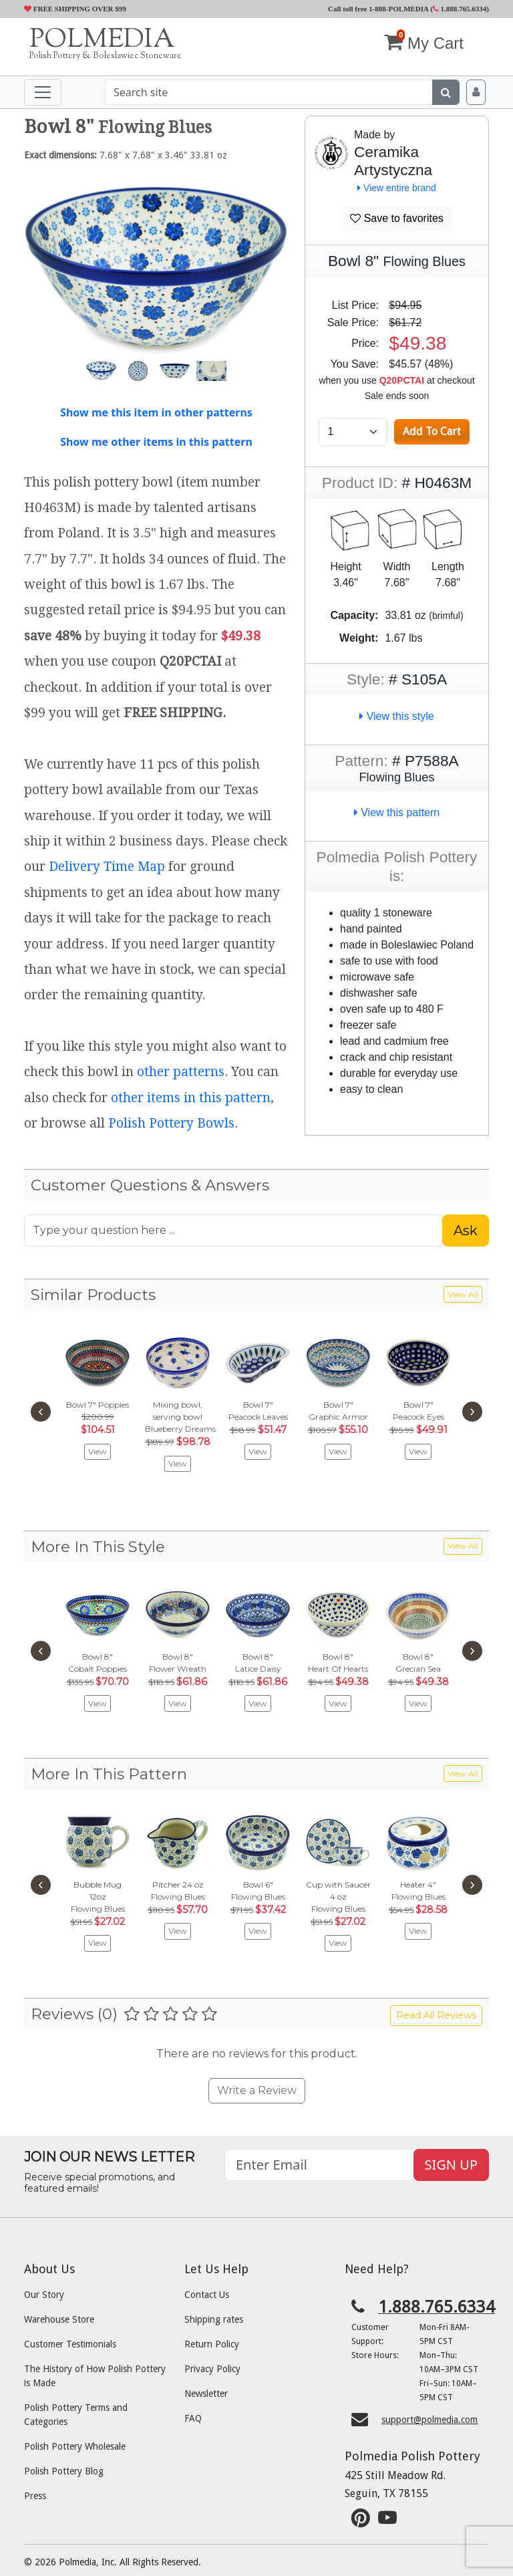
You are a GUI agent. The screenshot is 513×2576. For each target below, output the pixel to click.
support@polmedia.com (429, 2419)
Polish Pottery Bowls (171, 1123)
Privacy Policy (212, 2368)
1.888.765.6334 (460, 9)
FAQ (193, 2418)
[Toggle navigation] (42, 92)
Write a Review (257, 2090)
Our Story (44, 2294)
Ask (466, 1230)
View (97, 1451)
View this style (396, 716)
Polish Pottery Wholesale (75, 2446)
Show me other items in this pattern (156, 441)
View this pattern (397, 812)
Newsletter (206, 2393)
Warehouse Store (59, 2319)
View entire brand (396, 187)
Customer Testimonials (70, 2344)
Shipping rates (213, 2319)
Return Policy (211, 2344)
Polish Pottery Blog (64, 2471)
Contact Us (206, 2294)
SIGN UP (451, 2165)
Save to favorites (397, 218)
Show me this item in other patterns (156, 412)
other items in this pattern (191, 1098)
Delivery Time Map (107, 866)
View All (463, 1294)
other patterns (180, 1071)
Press (35, 2495)
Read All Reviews (436, 2015)
